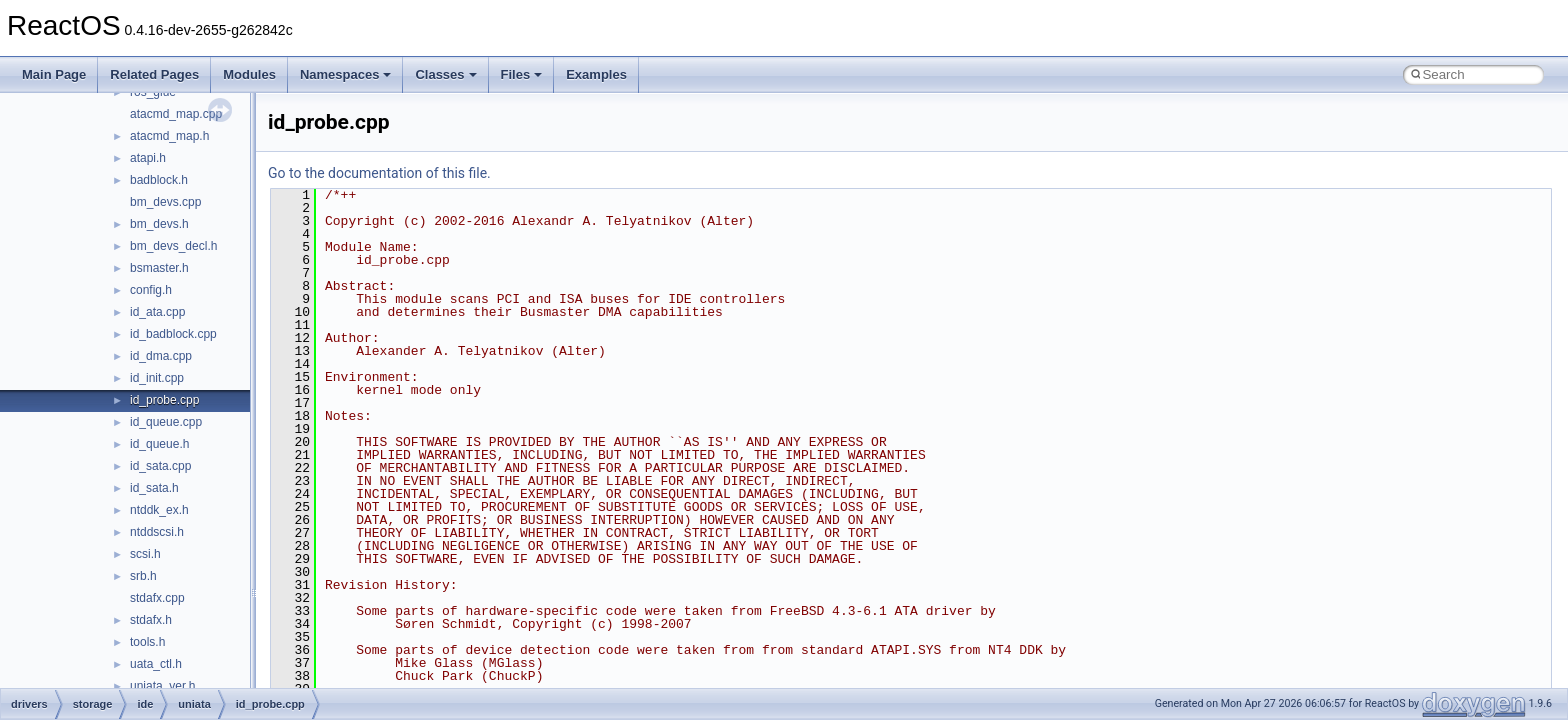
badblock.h (159, 180)
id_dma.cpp (161, 356)
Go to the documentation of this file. (379, 173)
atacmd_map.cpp (176, 114)
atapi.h (148, 158)
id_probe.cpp (164, 400)
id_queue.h (159, 444)
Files (522, 74)
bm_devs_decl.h (173, 246)
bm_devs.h (159, 224)
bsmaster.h (159, 268)
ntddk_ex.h (159, 510)
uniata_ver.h (162, 686)
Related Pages (154, 74)
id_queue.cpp (166, 422)
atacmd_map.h (169, 136)
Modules (249, 74)
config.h (151, 290)
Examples (596, 74)
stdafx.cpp (157, 598)
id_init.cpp (157, 378)
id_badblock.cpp (173, 334)
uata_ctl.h (156, 664)
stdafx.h (151, 620)
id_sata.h (154, 488)
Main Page (54, 74)
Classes (445, 74)
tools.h (147, 642)
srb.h (143, 576)
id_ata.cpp (157, 312)
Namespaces (346, 74)
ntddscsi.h (157, 532)
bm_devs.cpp (165, 202)
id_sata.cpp (160, 466)
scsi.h (145, 554)
